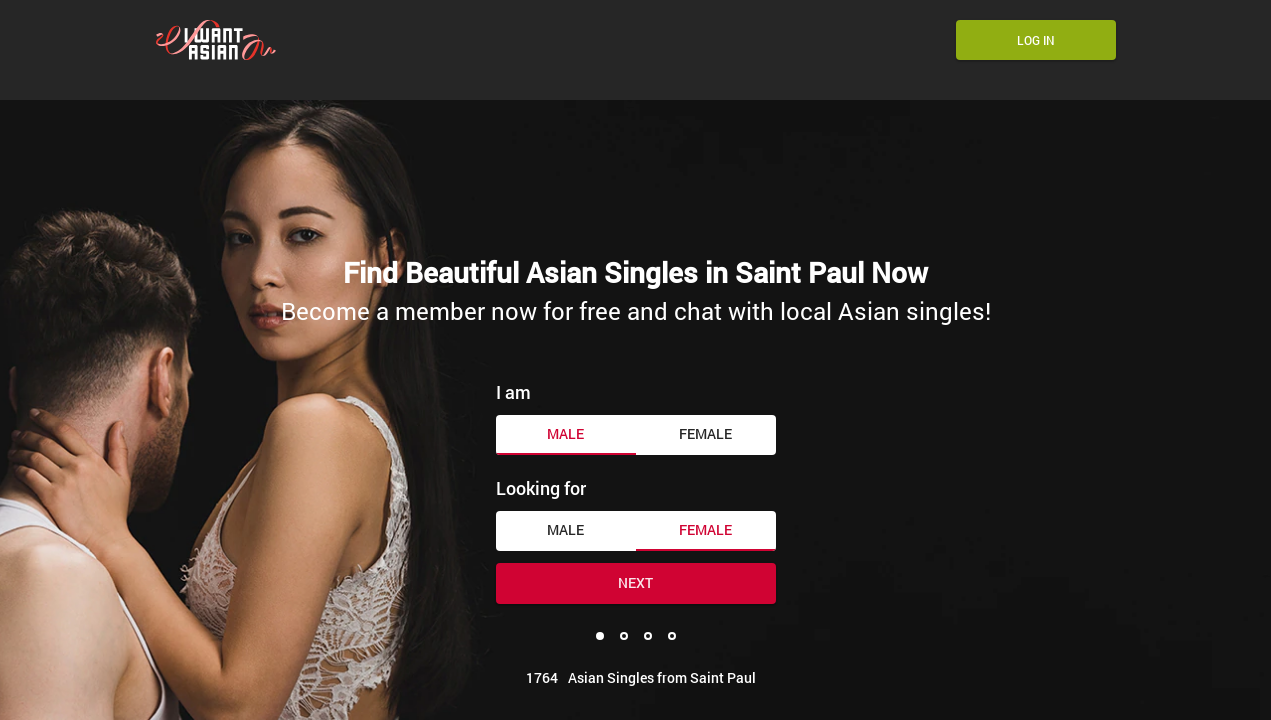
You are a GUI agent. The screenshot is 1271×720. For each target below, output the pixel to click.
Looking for (541, 488)
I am (513, 392)
